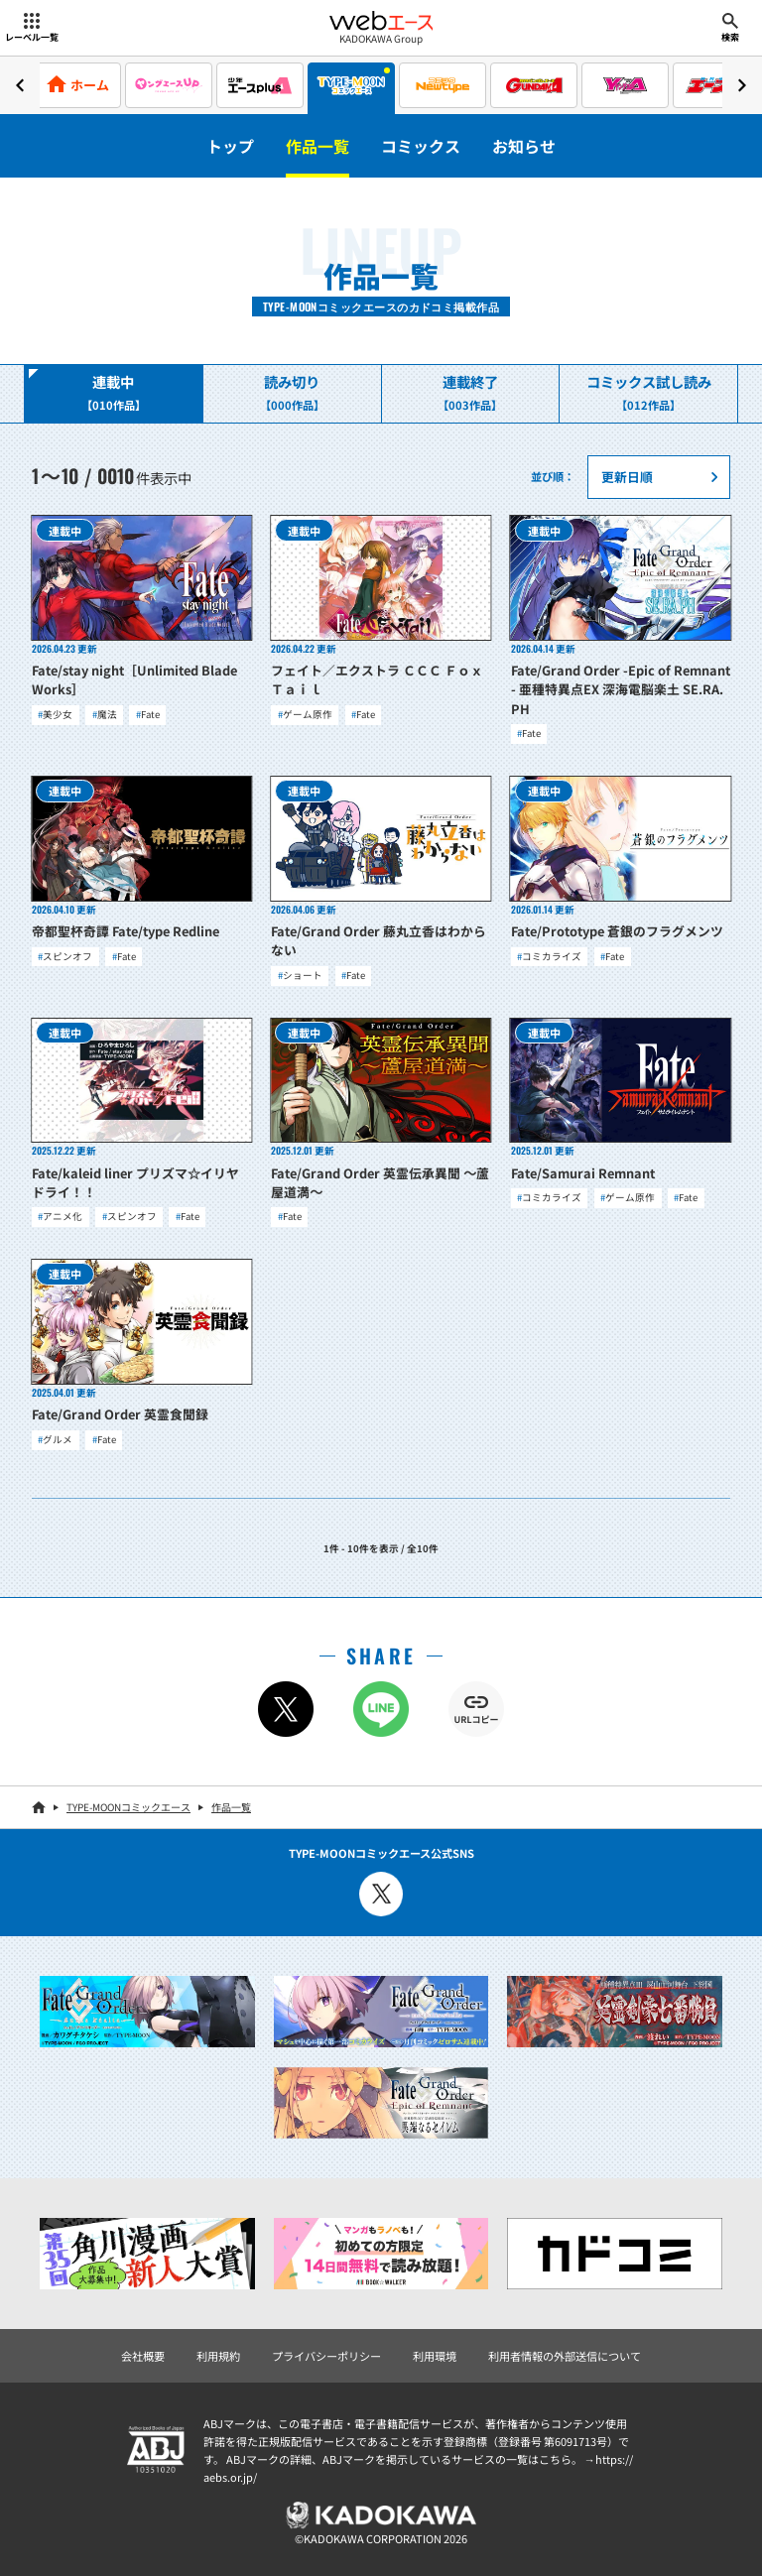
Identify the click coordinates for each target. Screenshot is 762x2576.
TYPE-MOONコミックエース (128, 1806)
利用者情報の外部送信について (564, 2356)
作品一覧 (317, 146)
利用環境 (434, 2356)
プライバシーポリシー (326, 2356)
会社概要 (143, 2356)
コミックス (420, 146)
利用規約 (218, 2356)
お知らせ (524, 146)
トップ (230, 146)
